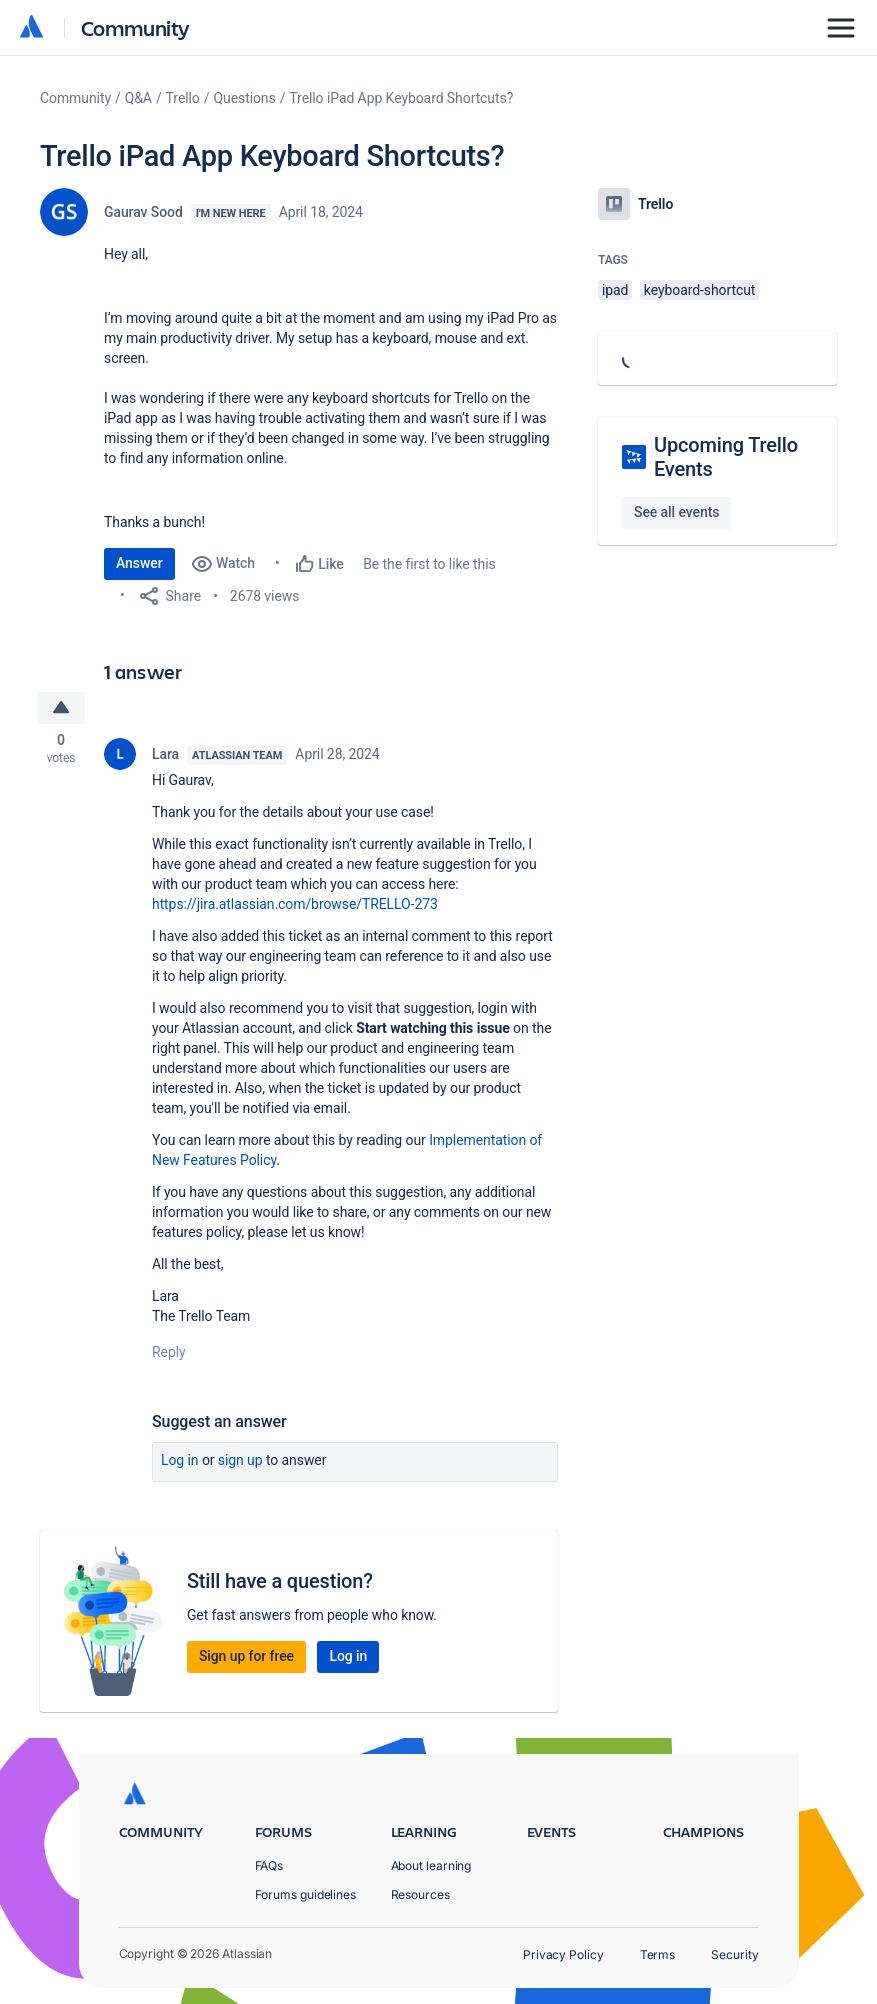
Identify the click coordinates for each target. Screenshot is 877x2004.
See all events (676, 512)
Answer (139, 563)
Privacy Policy (563, 1954)
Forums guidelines (306, 1894)
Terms (658, 1954)
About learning (431, 1865)
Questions (244, 98)
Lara (165, 756)
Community (135, 27)
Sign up (240, 1462)
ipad (615, 290)
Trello (183, 98)
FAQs (269, 1865)
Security (734, 1954)
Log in (180, 1462)
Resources (420, 1894)
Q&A (138, 98)
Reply (169, 1354)
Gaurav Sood (143, 212)
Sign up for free (246, 1658)
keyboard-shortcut (700, 290)
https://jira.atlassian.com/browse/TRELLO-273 (295, 906)
